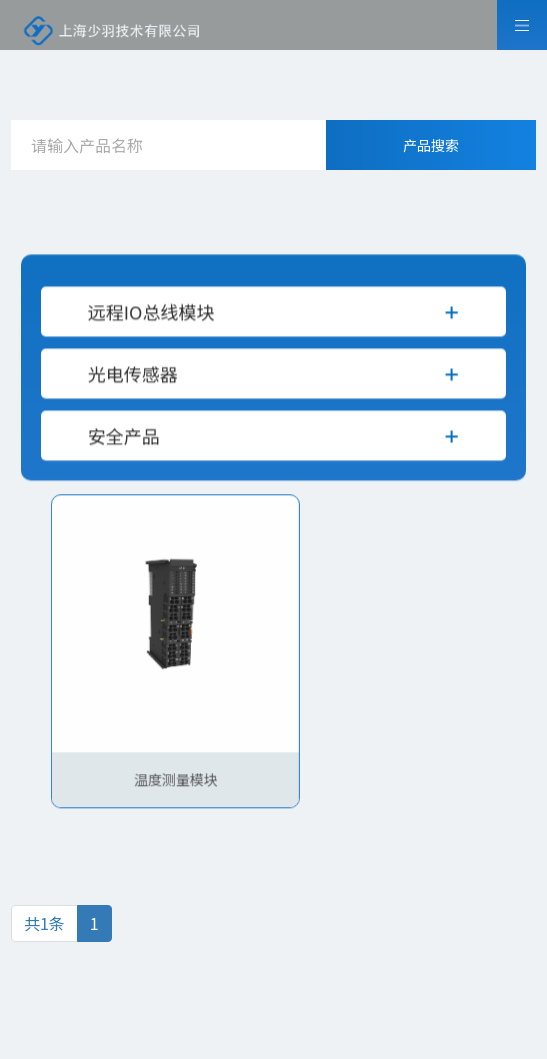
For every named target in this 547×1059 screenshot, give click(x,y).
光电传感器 (133, 383)
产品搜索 (431, 145)
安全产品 (124, 445)
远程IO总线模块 (151, 321)
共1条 (44, 923)
